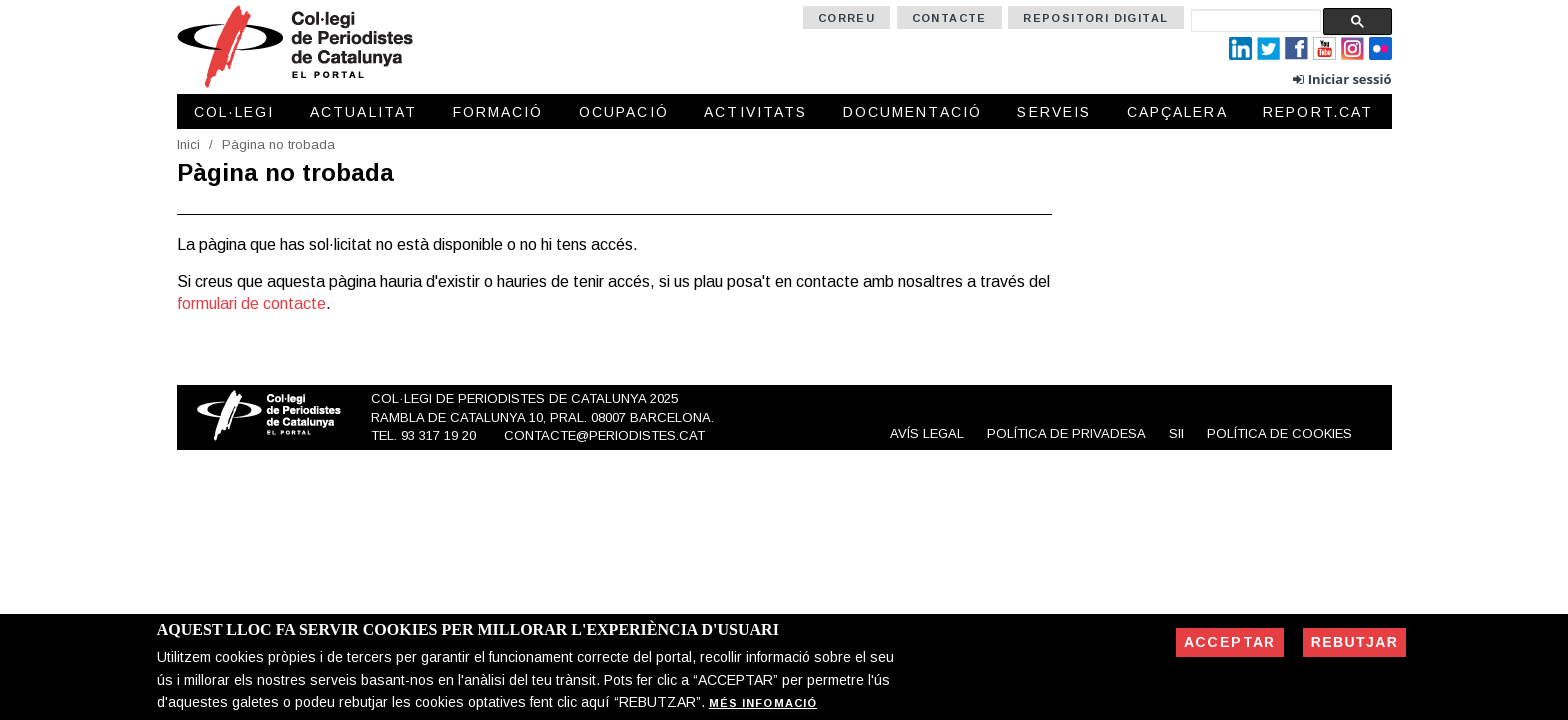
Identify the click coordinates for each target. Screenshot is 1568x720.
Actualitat (363, 112)
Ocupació (624, 112)
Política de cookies (1279, 433)
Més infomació (763, 703)
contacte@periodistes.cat (604, 435)
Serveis (1054, 112)
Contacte (949, 18)
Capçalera (1177, 112)
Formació (498, 112)
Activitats (755, 112)
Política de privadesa (1066, 433)
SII (1176, 433)
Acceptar (1230, 642)
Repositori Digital (1095, 18)
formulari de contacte (251, 303)
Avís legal (927, 433)
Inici (188, 144)
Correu (846, 18)
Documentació (912, 112)
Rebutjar (1354, 642)
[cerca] (1256, 20)
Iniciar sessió (1350, 79)
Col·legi (234, 112)
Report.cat (1318, 112)
